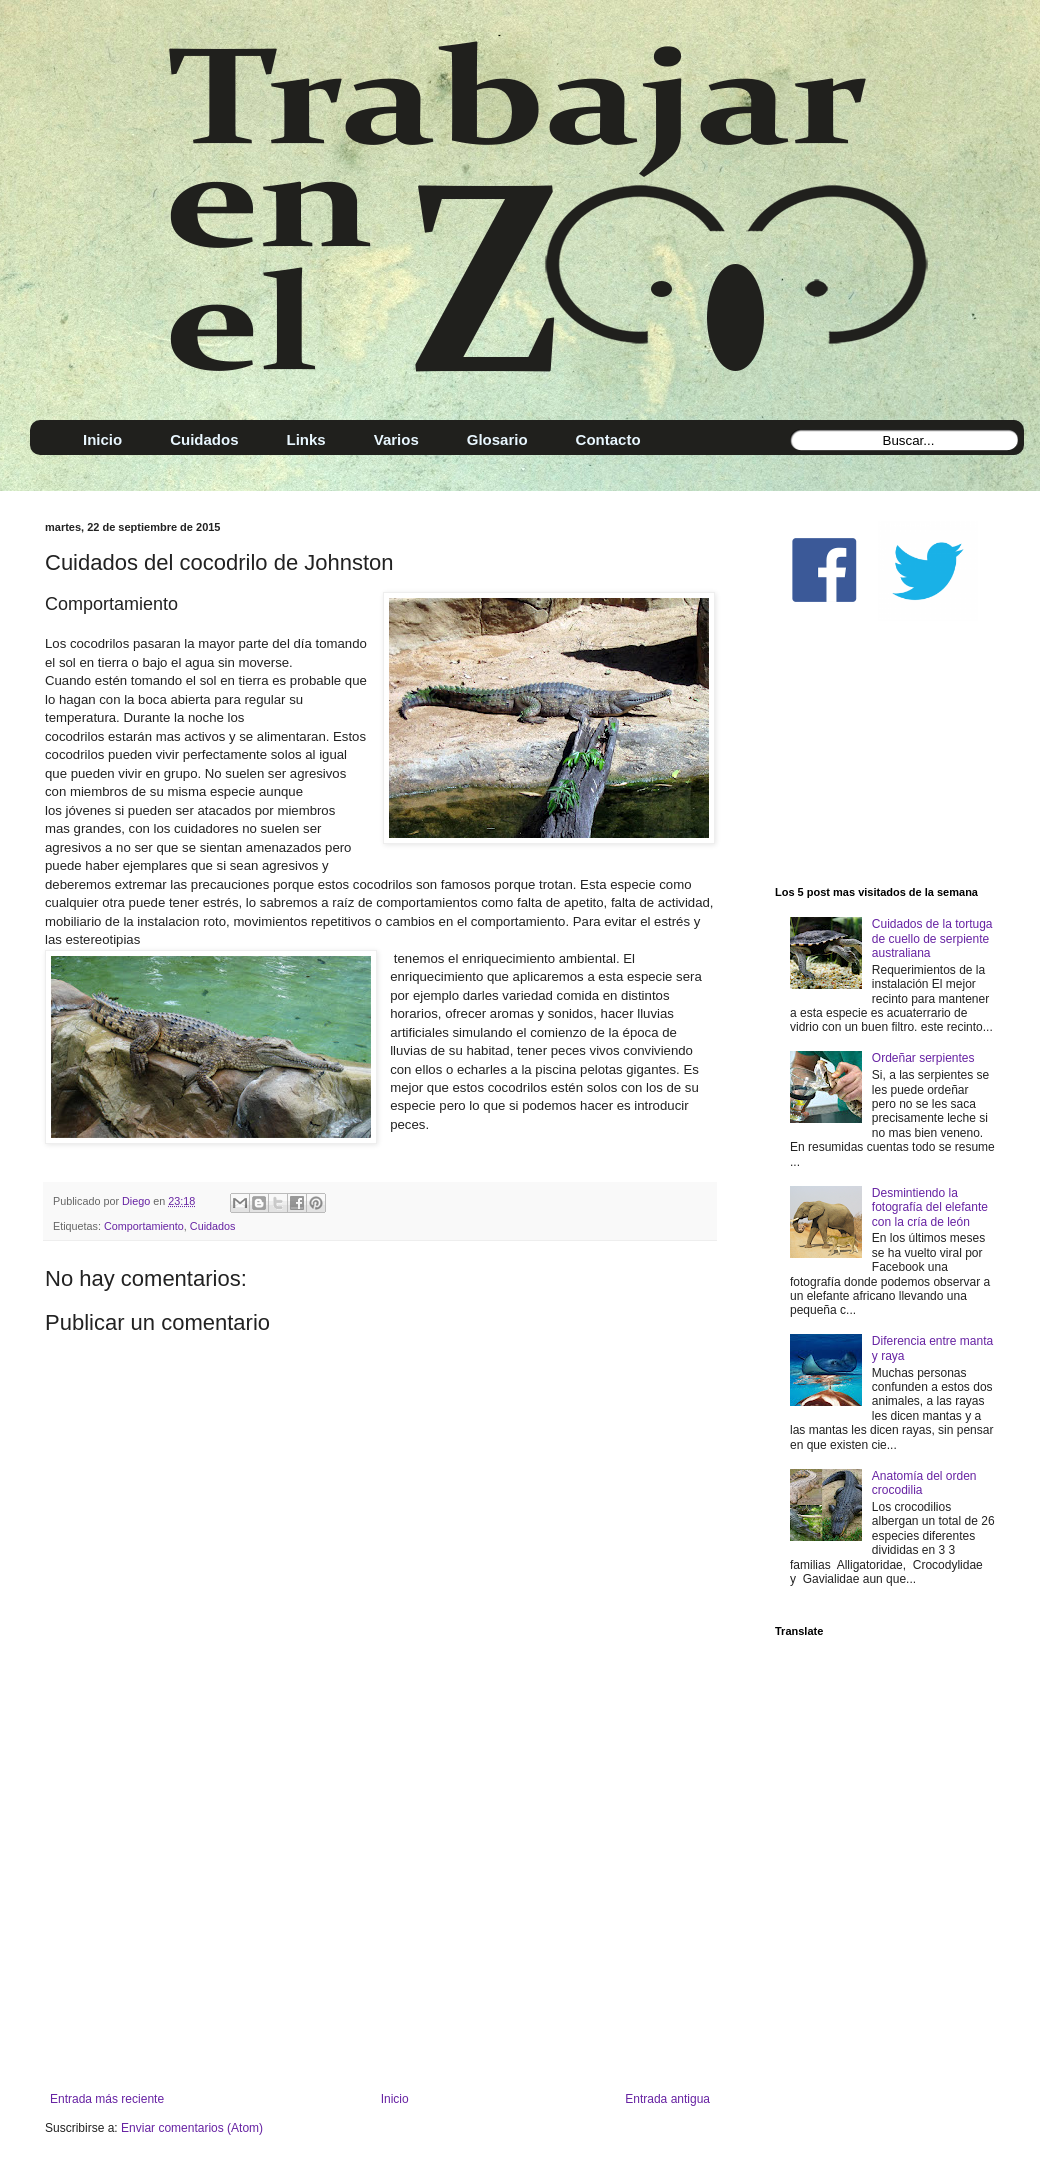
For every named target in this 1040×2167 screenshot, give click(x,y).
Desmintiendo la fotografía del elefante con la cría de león (930, 1207)
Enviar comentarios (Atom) (192, 2128)
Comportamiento (144, 1226)
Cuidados (213, 1226)
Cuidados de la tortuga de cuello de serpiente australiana (932, 938)
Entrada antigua (667, 2099)
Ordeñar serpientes (923, 1058)
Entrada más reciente (107, 2099)
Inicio (395, 2099)
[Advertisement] (380, 1927)
